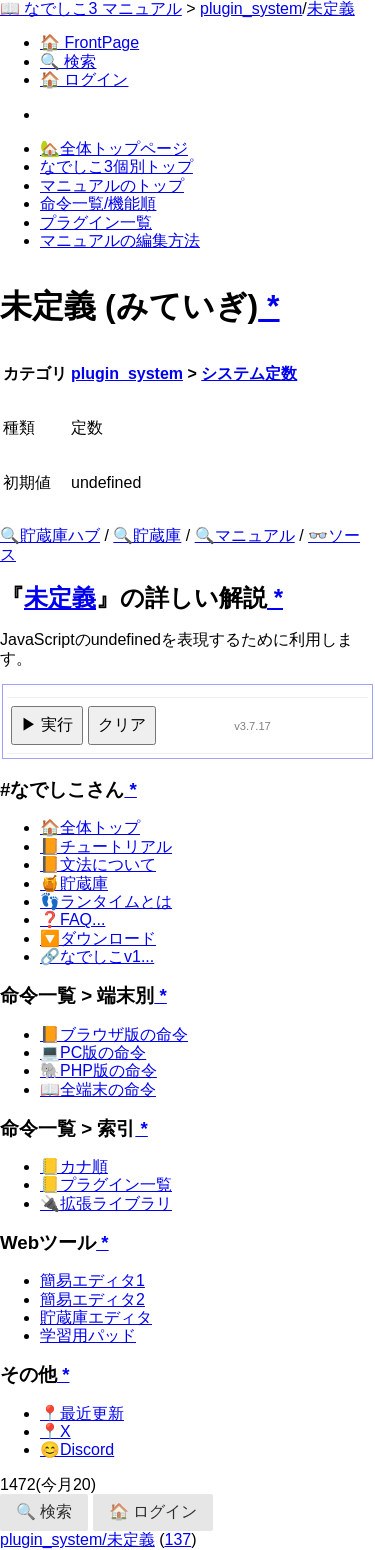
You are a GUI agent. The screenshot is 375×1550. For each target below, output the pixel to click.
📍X (55, 1431)
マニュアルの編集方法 (120, 240)
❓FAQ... (72, 919)
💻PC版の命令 (93, 1052)
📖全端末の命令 (98, 1089)
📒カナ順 (74, 1166)
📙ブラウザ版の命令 (114, 1034)
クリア (122, 724)
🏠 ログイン (84, 79)
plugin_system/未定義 (77, 1539)
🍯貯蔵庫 (74, 883)
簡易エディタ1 (92, 1280)
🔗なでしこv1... (97, 956)
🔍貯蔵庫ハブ (50, 535)
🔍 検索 (68, 61)
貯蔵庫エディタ (96, 1317)
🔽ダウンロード (98, 938)
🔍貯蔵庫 (147, 535)
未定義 (331, 8)
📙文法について (98, 864)
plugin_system (251, 8)
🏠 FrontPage (89, 42)
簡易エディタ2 (92, 1299)
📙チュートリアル (106, 846)
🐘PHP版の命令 (98, 1070)
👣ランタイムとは (106, 901)
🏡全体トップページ (114, 148)
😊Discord (77, 1449)
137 (178, 1539)
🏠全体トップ (90, 827)
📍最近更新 (82, 1413)
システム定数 (249, 373)
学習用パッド (88, 1335)
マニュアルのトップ (112, 185)
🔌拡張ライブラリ (106, 1203)
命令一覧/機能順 (98, 203)
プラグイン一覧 (96, 222)
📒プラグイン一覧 (106, 1184)
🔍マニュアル (245, 535)
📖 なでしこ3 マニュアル (91, 8)
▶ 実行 (47, 724)
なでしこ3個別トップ (116, 166)
